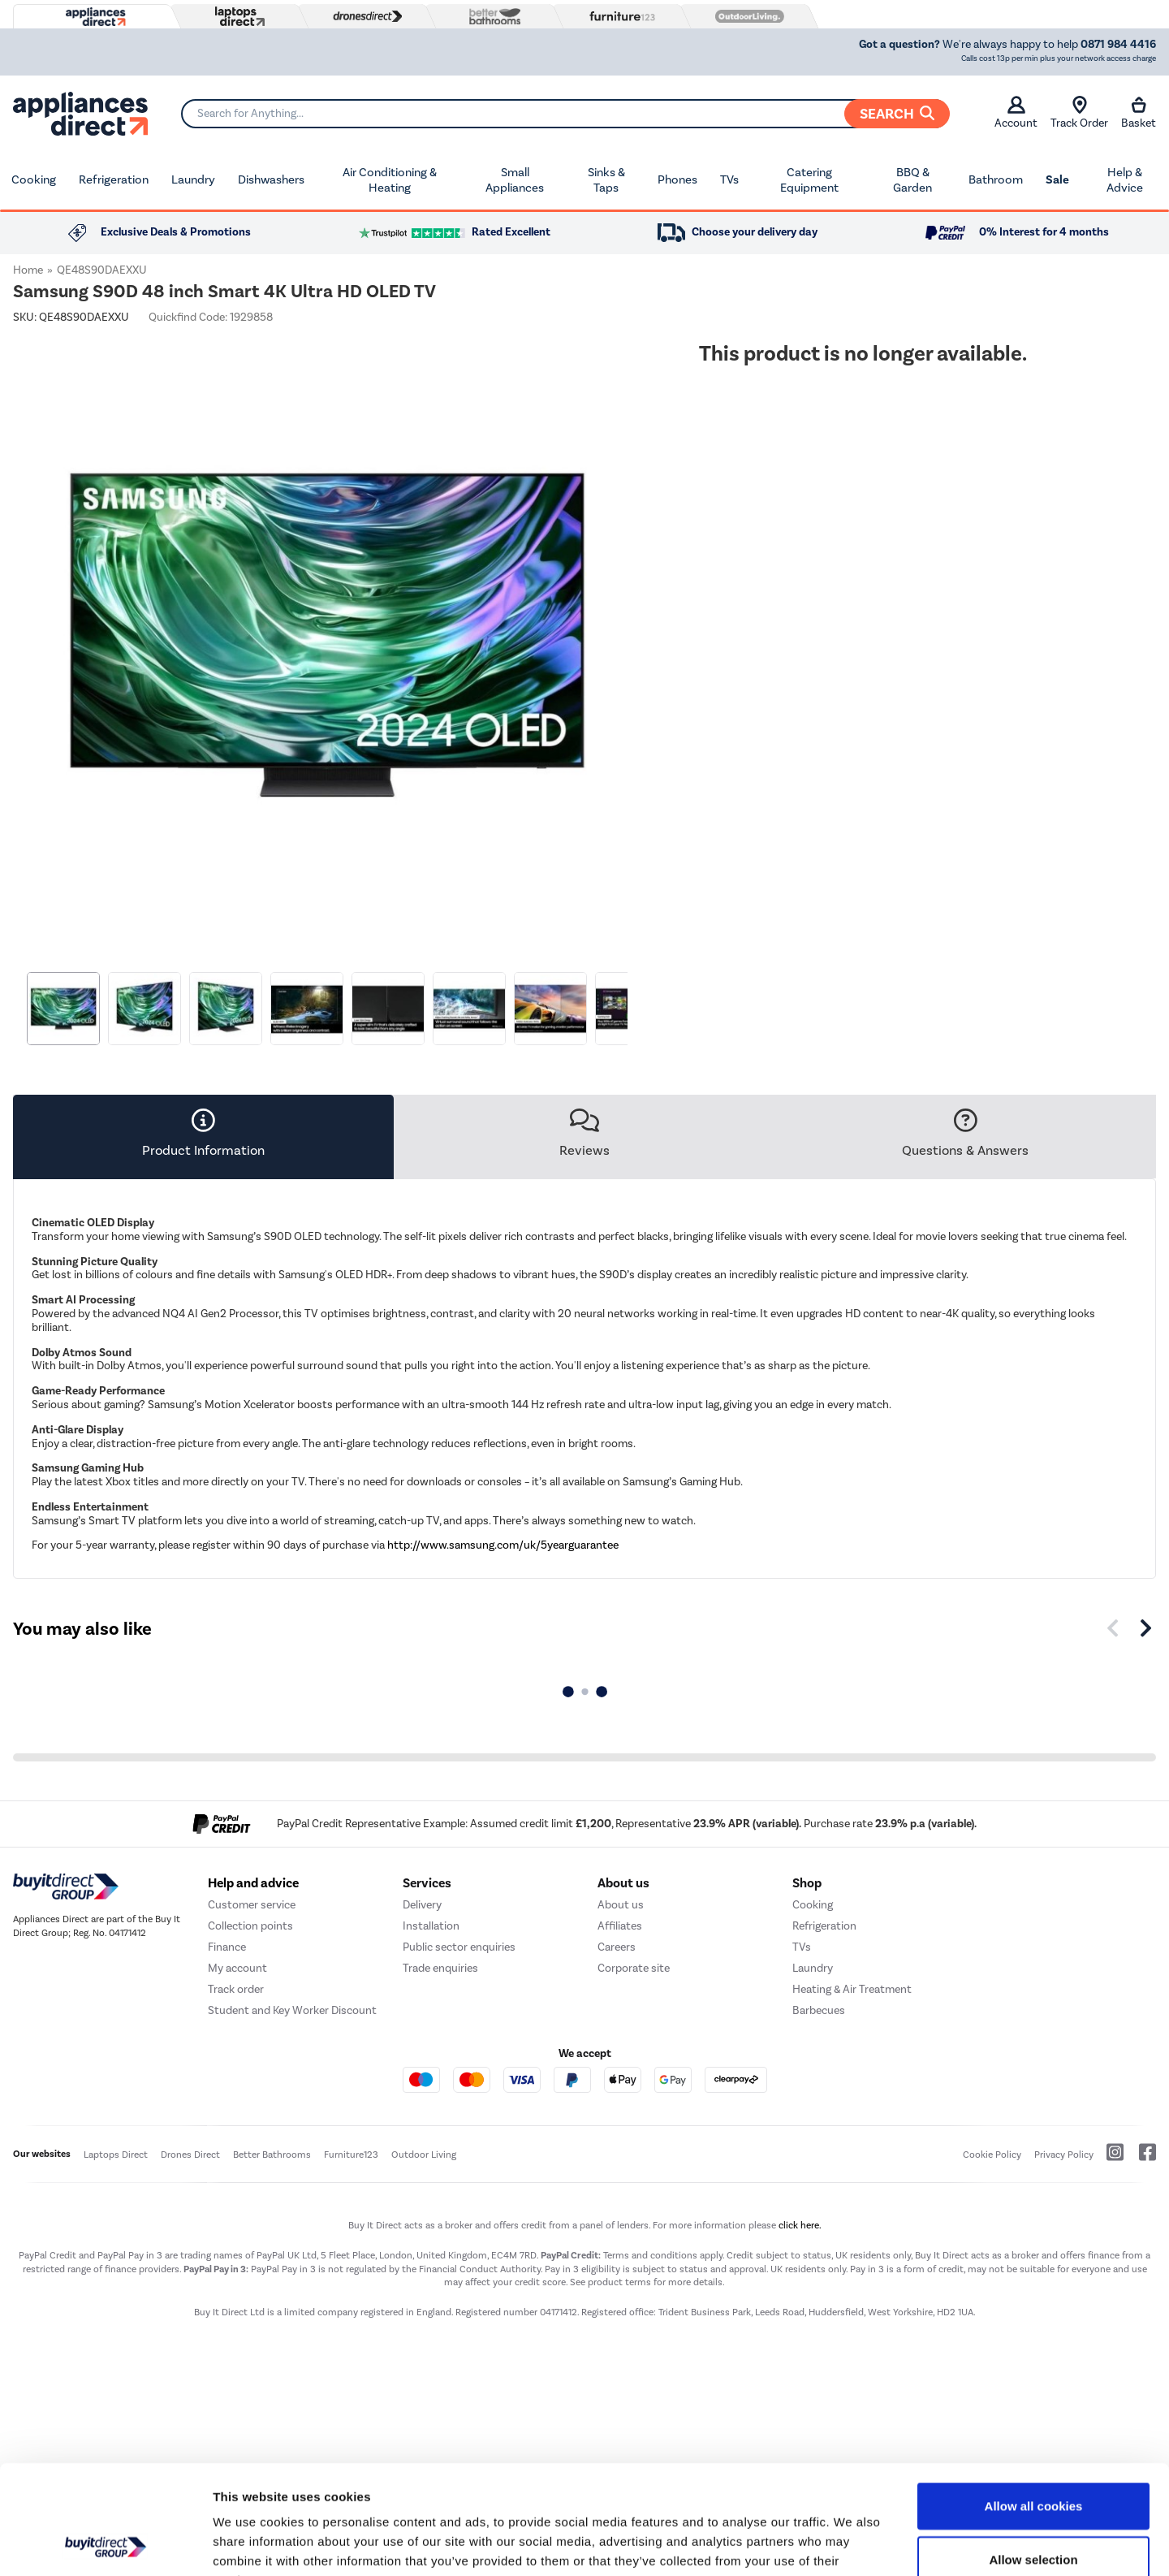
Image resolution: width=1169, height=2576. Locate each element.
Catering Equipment (809, 180)
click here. (800, 2225)
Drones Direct (190, 2154)
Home (28, 270)
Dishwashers (271, 179)
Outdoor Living (423, 2154)
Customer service (251, 1905)
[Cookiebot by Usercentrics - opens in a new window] (105, 2544)
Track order (236, 1989)
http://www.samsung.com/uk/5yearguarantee (503, 1545)
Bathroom (995, 179)
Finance (227, 1947)
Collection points (250, 1926)
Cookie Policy (992, 2154)
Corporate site (633, 1968)
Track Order (1079, 113)
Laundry (193, 179)
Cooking (33, 179)
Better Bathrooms (272, 2154)
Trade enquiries (440, 1968)
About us (620, 1905)
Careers (616, 1947)
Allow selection (1033, 2457)
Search (897, 114)
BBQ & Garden (912, 180)
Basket (1138, 113)
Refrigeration (114, 179)
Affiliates (619, 1926)
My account (237, 1968)
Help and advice (253, 1883)
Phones (677, 179)
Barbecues (818, 2010)
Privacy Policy (1064, 2154)
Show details (852, 2544)
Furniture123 (351, 2154)
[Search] (565, 113)
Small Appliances (514, 180)
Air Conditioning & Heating (390, 180)
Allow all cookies (1034, 2403)
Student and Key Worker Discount (292, 2010)
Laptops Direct (116, 2154)
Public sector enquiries (459, 1947)
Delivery (422, 1905)
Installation (431, 1926)
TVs (729, 179)
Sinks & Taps (606, 180)
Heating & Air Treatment (852, 1989)
